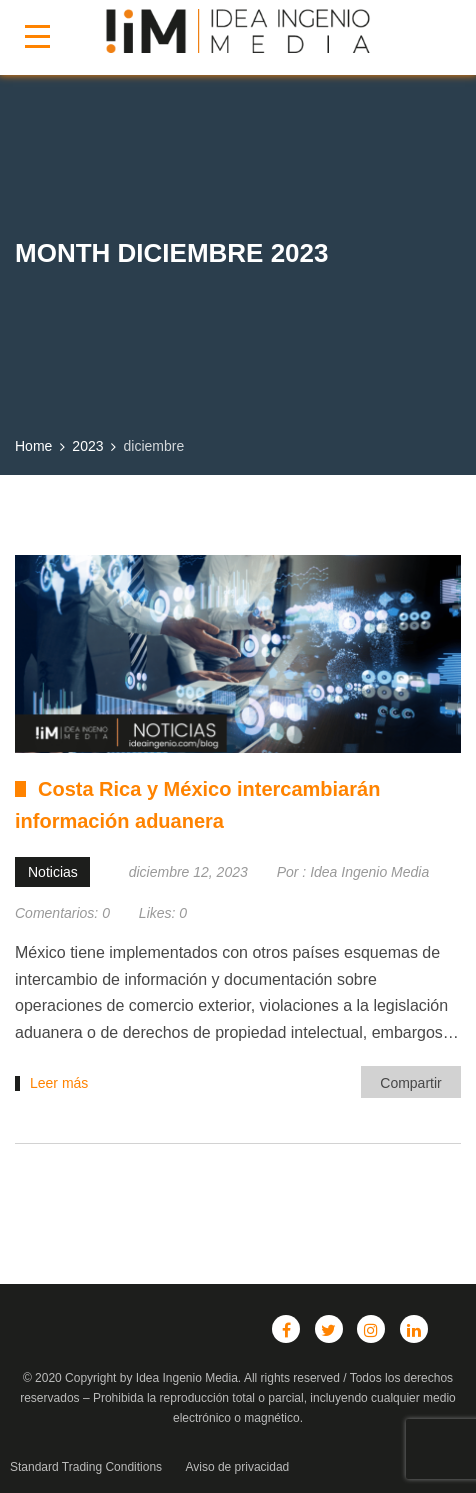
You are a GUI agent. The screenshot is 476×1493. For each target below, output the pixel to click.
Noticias (53, 872)
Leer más (59, 1083)
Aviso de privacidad (237, 1467)
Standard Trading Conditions (86, 1467)
